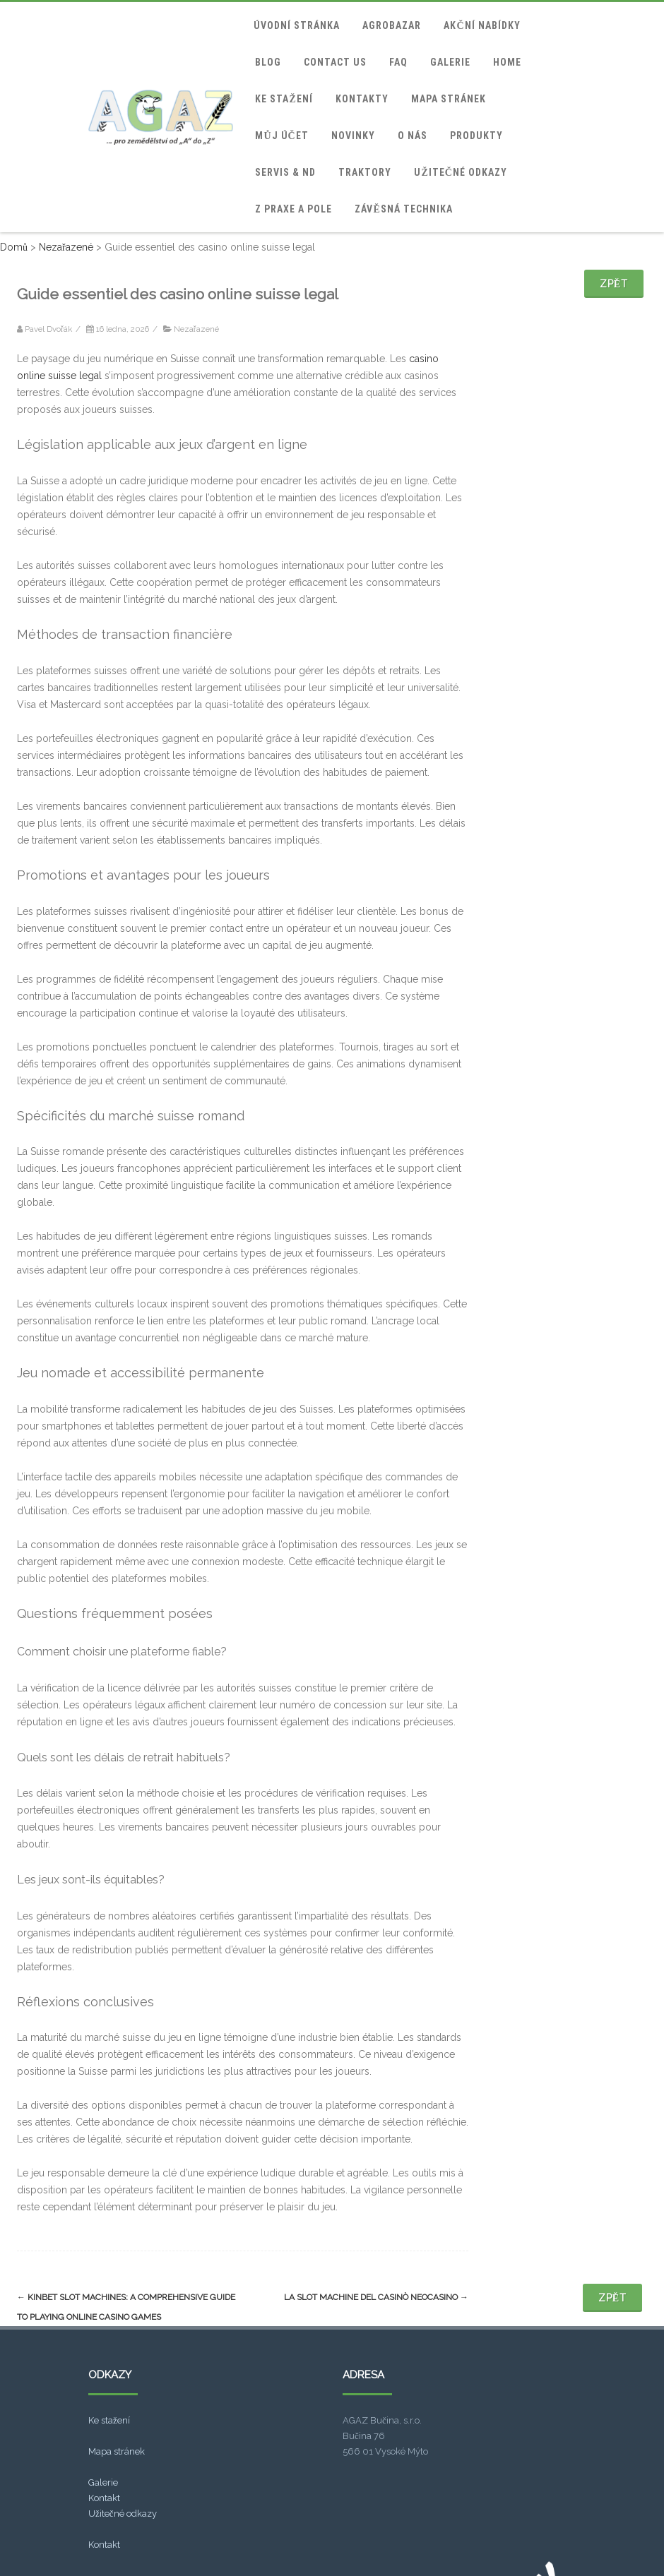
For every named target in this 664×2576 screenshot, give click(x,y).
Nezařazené (196, 329)
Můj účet (281, 135)
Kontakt (104, 2498)
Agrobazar (391, 25)
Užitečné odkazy (460, 172)
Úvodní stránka (297, 25)
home (507, 62)
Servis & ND (285, 172)
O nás (412, 135)
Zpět (614, 283)
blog (268, 62)
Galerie (450, 62)
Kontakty (362, 98)
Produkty (476, 135)
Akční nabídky (482, 25)
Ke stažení (283, 98)
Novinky (353, 135)
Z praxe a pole (293, 209)
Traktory (364, 172)
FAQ (398, 62)
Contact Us (335, 62)
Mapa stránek (448, 98)
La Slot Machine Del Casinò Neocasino (376, 2297)
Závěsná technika (403, 209)
